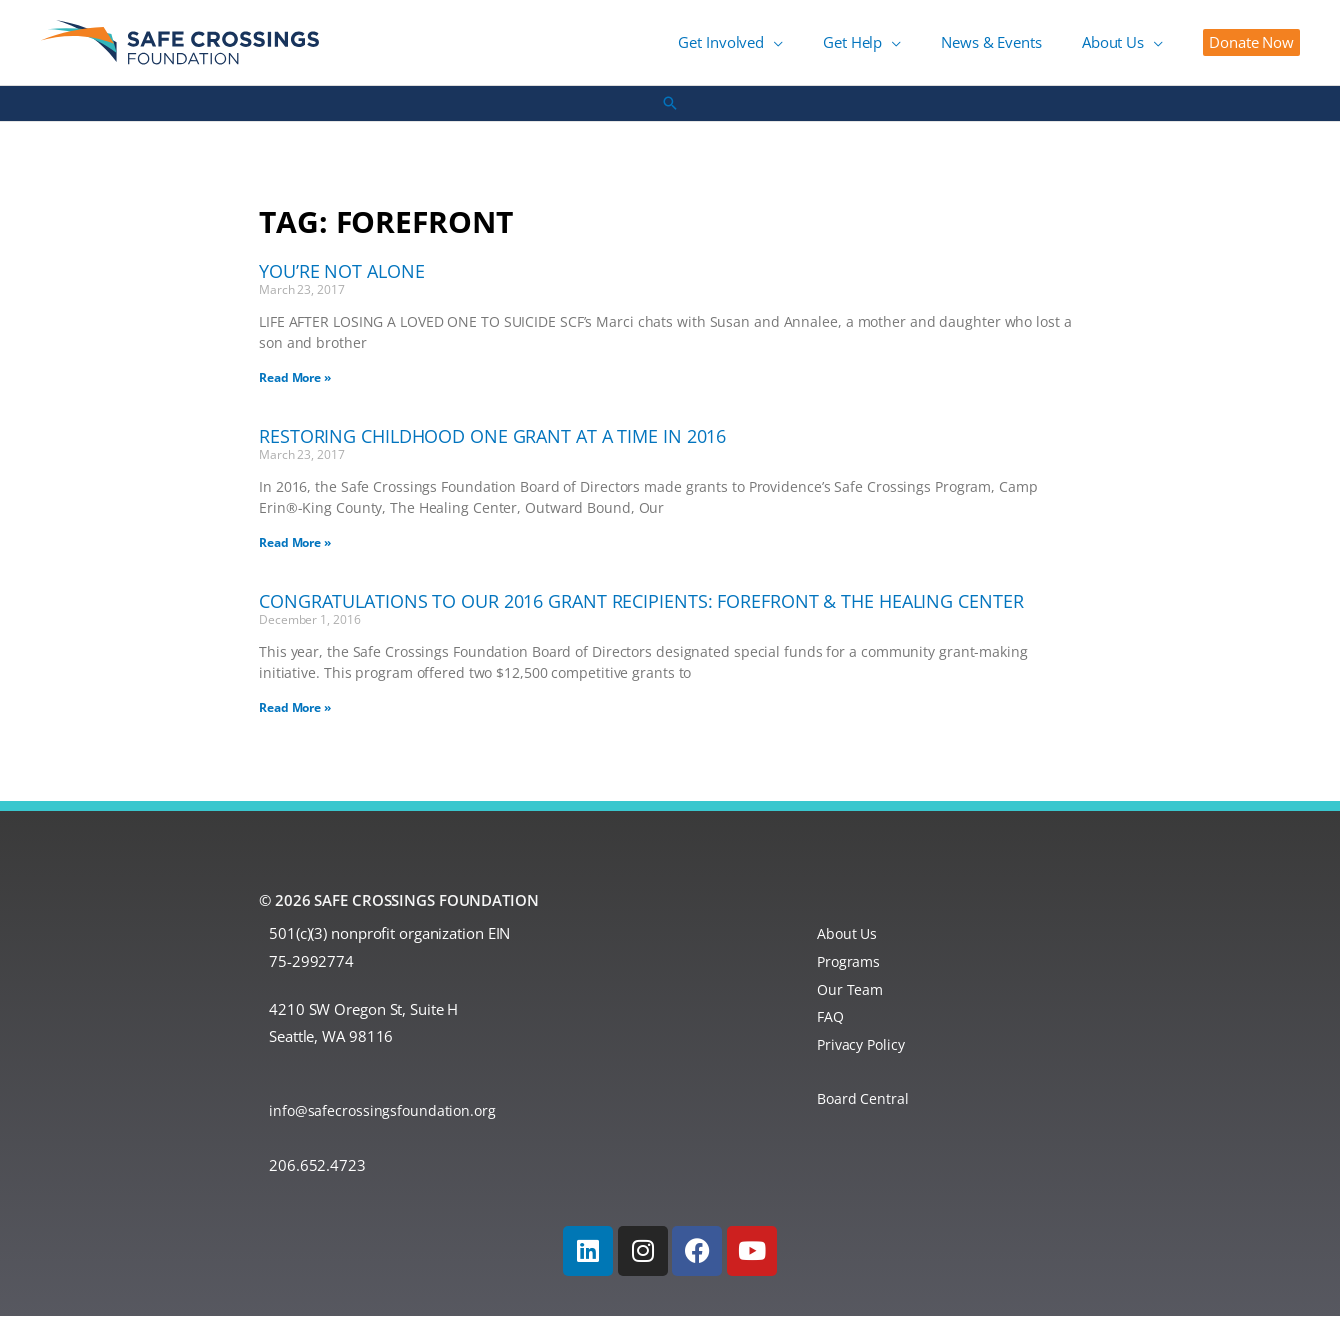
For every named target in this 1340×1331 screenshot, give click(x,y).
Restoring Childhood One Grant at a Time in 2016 (492, 451)
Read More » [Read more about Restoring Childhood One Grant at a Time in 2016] (295, 557)
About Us (848, 948)
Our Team (851, 1004)
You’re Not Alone (341, 286)
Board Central (864, 1114)
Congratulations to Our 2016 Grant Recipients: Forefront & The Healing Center (641, 616)
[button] (843, 50)
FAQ (831, 1032)
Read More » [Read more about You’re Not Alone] (295, 392)
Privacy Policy (864, 1059)
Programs (850, 976)
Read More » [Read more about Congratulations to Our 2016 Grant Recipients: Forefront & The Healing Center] (295, 722)
